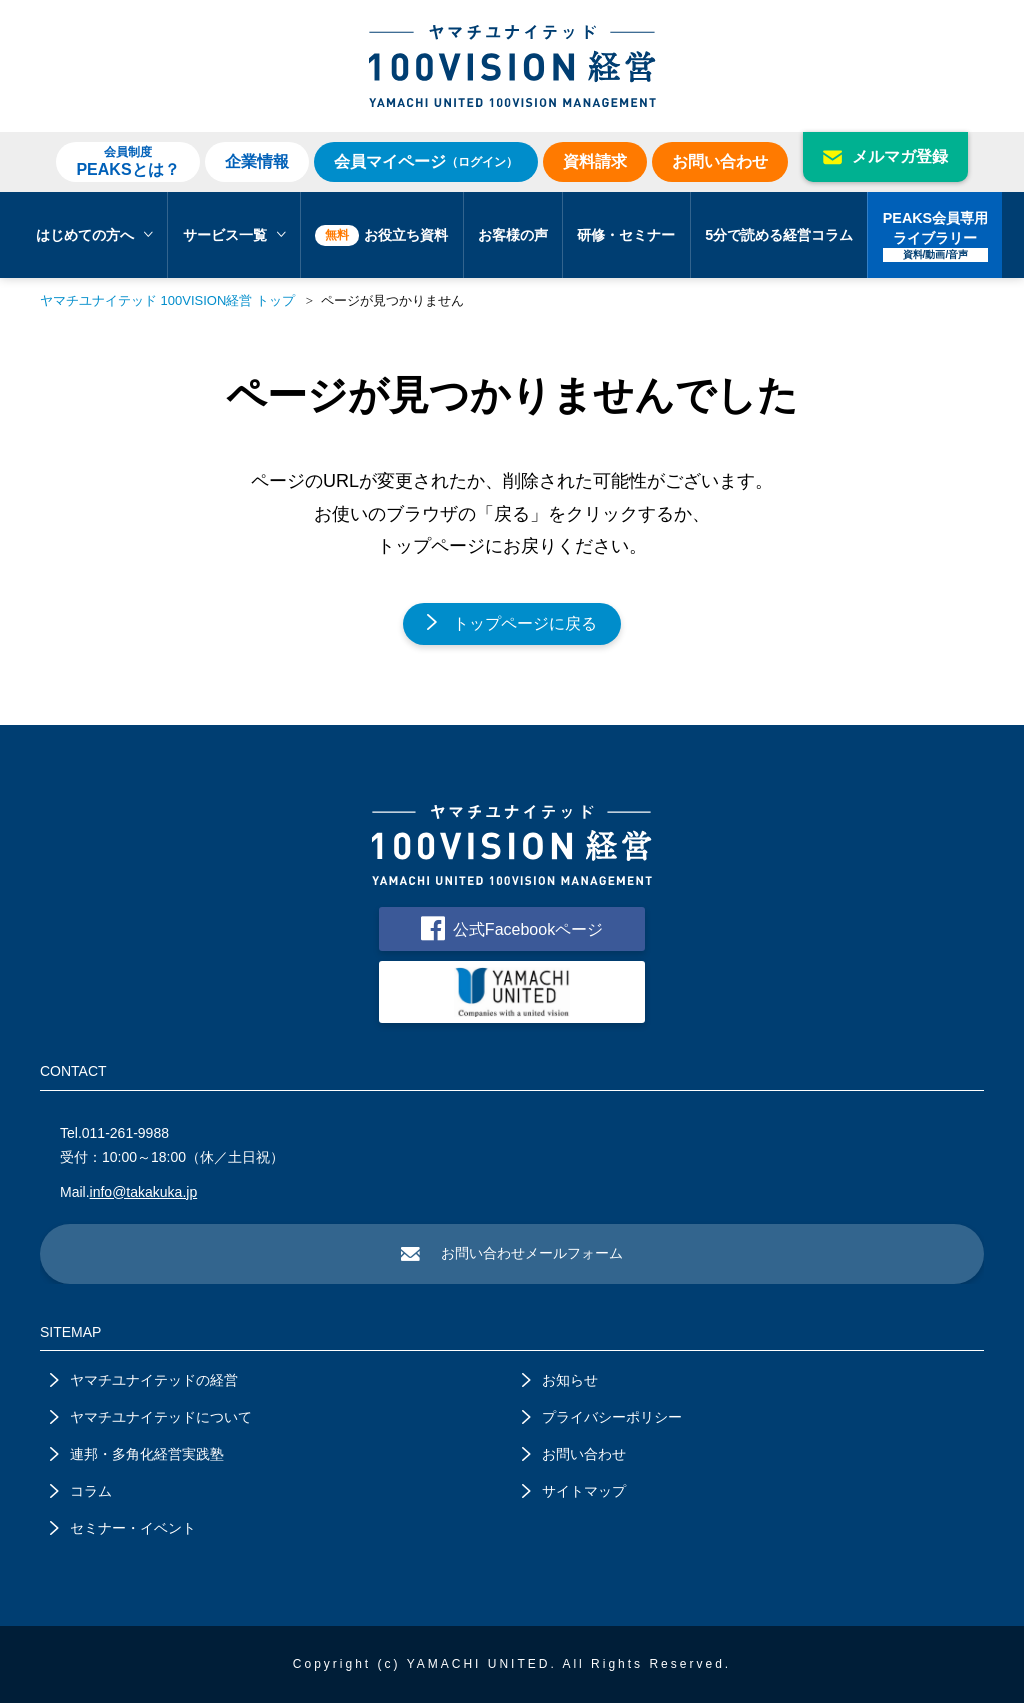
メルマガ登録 (885, 156)
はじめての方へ (94, 235)
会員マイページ (426, 161)
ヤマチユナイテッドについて (151, 1417)
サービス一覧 (234, 235)
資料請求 (595, 161)
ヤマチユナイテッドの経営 (144, 1380)
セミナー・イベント (123, 1528)
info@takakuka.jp (144, 1192)
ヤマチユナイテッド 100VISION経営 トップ (167, 300)
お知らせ (560, 1380)
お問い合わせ (720, 161)
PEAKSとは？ (127, 161)
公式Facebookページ (512, 928)
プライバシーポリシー (602, 1417)
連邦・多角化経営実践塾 (137, 1454)
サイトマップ (574, 1491)
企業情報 (257, 161)
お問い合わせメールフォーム (512, 1253)
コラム (81, 1491)
